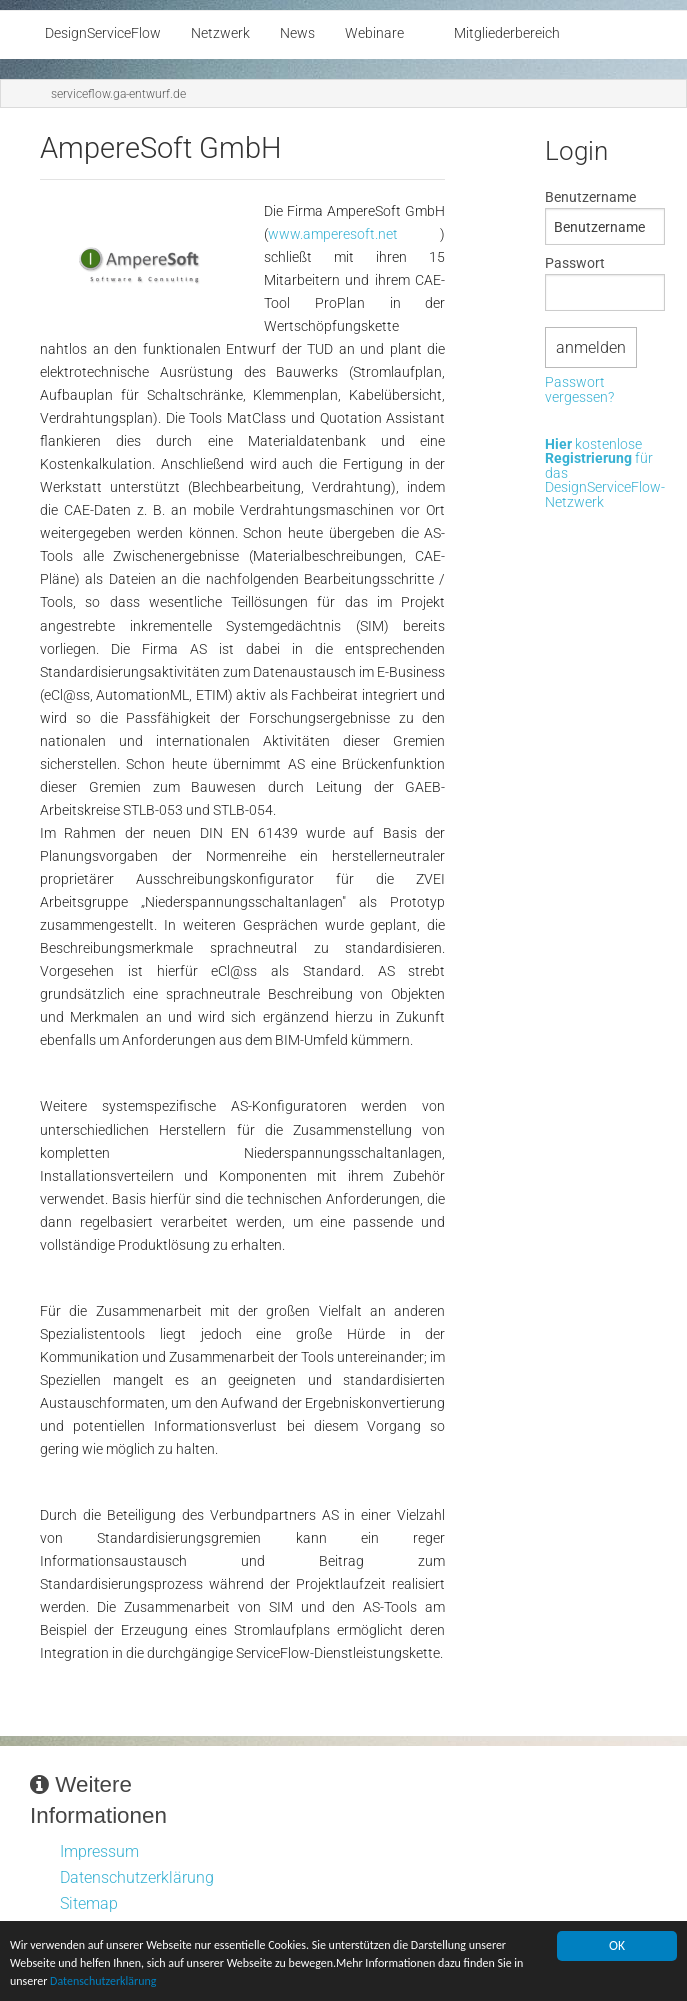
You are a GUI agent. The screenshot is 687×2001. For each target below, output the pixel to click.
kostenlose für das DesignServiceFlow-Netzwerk (605, 474)
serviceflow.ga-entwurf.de (118, 94)
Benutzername (590, 197)
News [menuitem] (297, 33)
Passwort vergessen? (579, 390)
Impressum (99, 1851)
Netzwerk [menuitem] (220, 33)
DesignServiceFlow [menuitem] (103, 33)
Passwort (575, 263)
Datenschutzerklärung (216, 1982)
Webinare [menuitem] (374, 33)
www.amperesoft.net (333, 234)
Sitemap (89, 1903)
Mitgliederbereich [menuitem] (507, 33)
